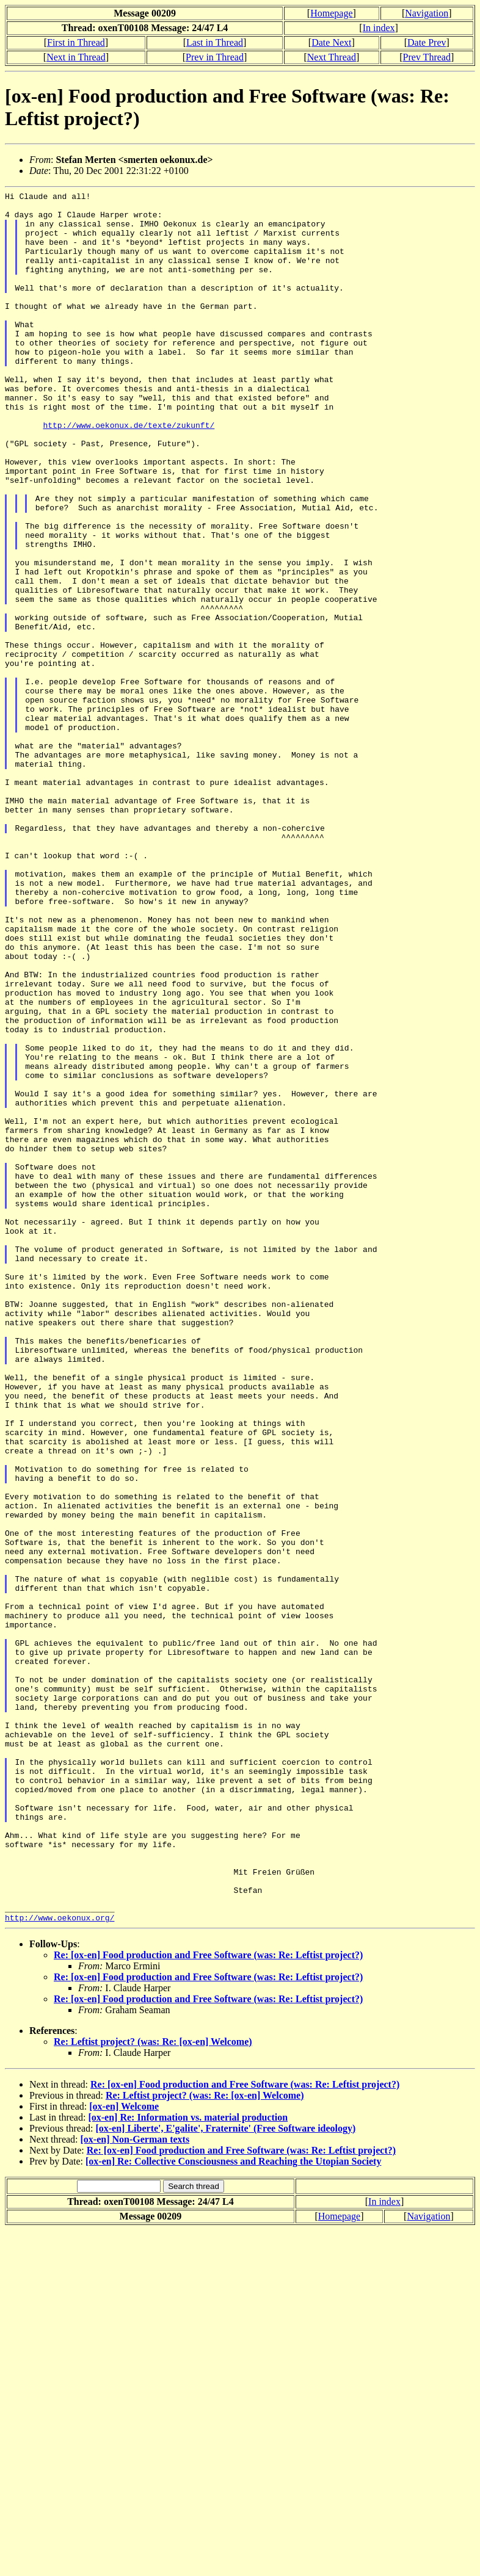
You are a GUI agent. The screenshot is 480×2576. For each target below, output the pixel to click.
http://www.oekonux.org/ (59, 2263)
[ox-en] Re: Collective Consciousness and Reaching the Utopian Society (233, 2507)
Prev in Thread (215, 57)
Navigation (426, 13)
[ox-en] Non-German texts (135, 2485)
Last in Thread (214, 42)
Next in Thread (76, 57)
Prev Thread (427, 57)
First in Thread (76, 42)
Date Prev (426, 42)
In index (379, 28)
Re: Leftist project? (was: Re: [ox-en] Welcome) (153, 2387)
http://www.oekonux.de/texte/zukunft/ (128, 472)
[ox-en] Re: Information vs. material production (188, 2463)
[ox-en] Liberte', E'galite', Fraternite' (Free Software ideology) (225, 2474)
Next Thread (331, 57)
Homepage (331, 13)
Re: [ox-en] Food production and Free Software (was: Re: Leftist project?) (208, 2301)
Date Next (331, 42)
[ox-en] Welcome (124, 2452)
